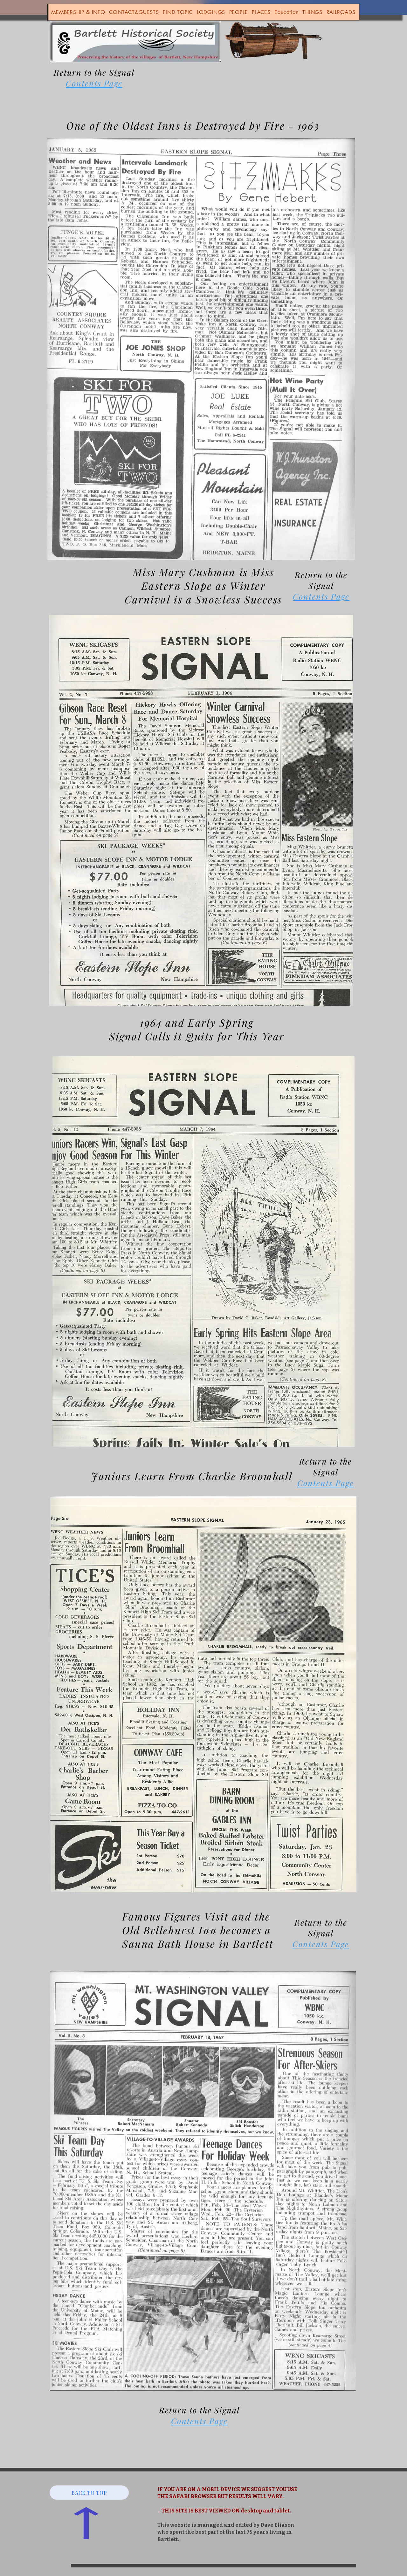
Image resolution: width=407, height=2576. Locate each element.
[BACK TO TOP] (89, 2492)
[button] (78, 12)
